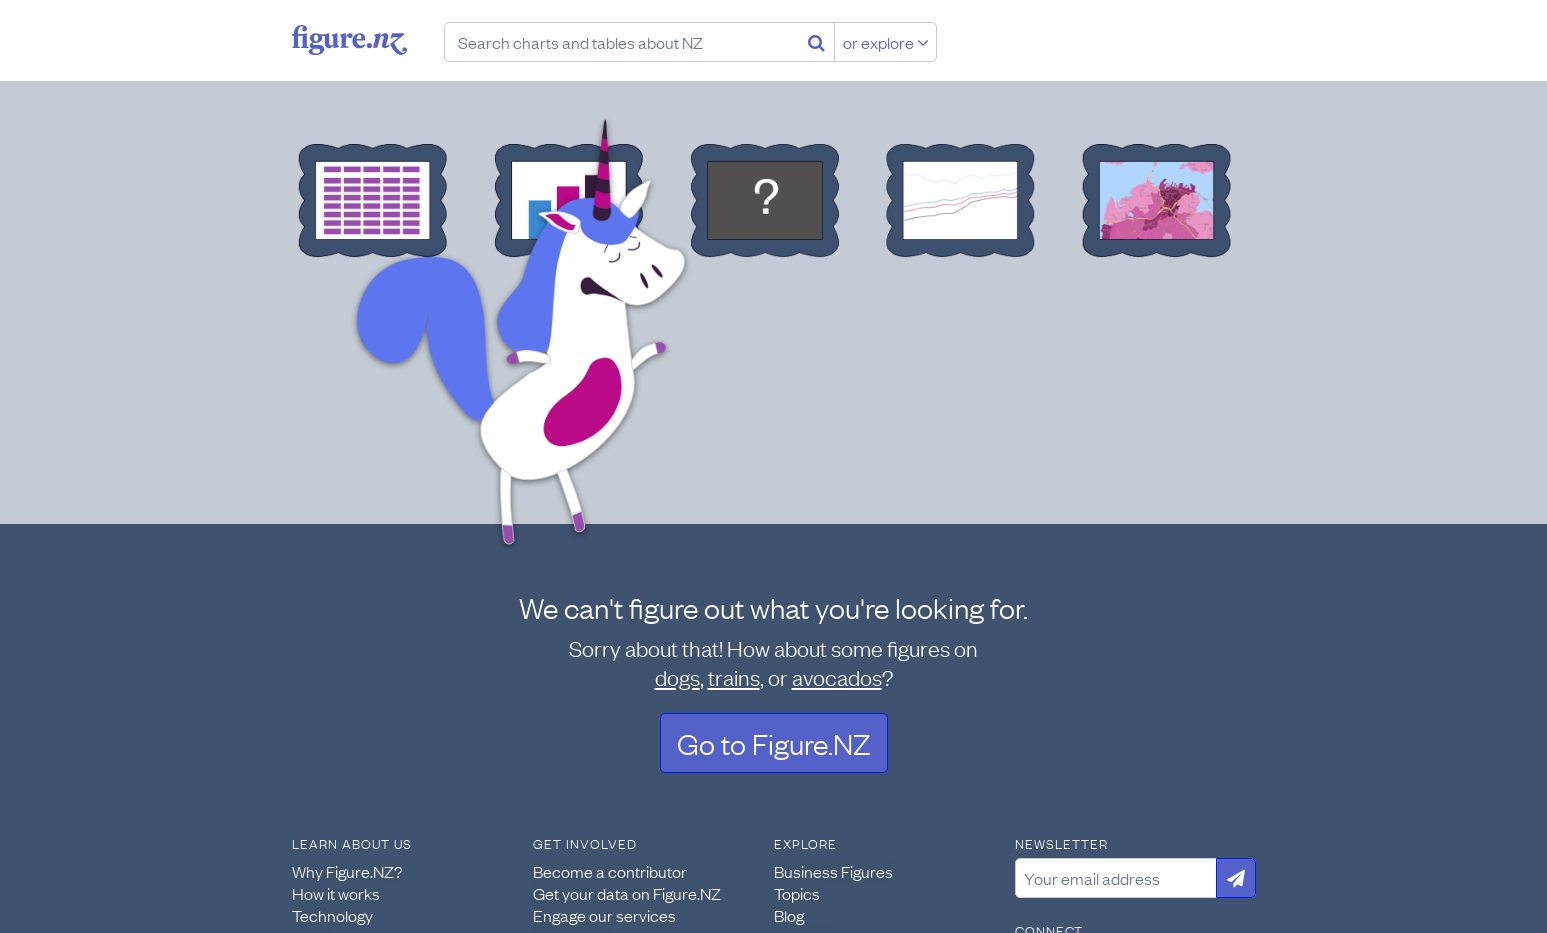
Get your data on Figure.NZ (627, 893)
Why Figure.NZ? (347, 871)
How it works (336, 893)
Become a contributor (610, 871)
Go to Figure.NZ (774, 742)
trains (734, 676)
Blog (789, 915)
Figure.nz (349, 40)
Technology (332, 915)
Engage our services (604, 915)
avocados (837, 676)
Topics (797, 893)
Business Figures (833, 871)
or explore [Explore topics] (886, 42)
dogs (677, 676)
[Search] (816, 42)
